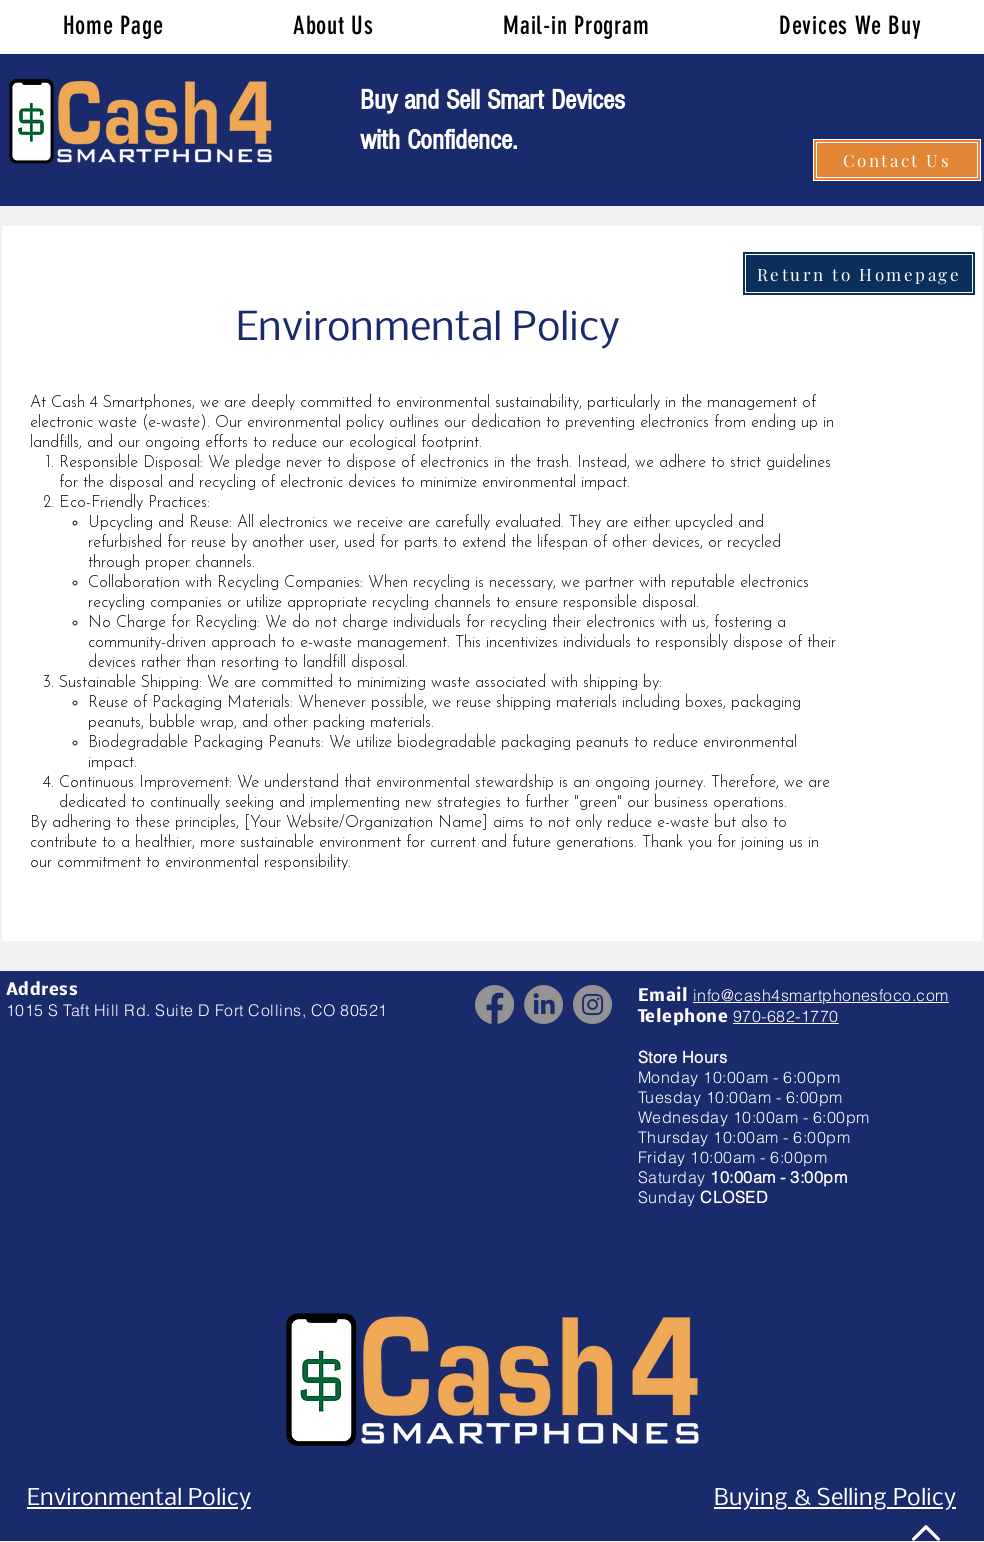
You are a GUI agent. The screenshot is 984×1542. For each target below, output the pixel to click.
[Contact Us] (897, 160)
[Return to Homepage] (859, 273)
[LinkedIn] (543, 1004)
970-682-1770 (786, 1016)
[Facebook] (494, 1004)
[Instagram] (592, 1004)
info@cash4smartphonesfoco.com (821, 995)
